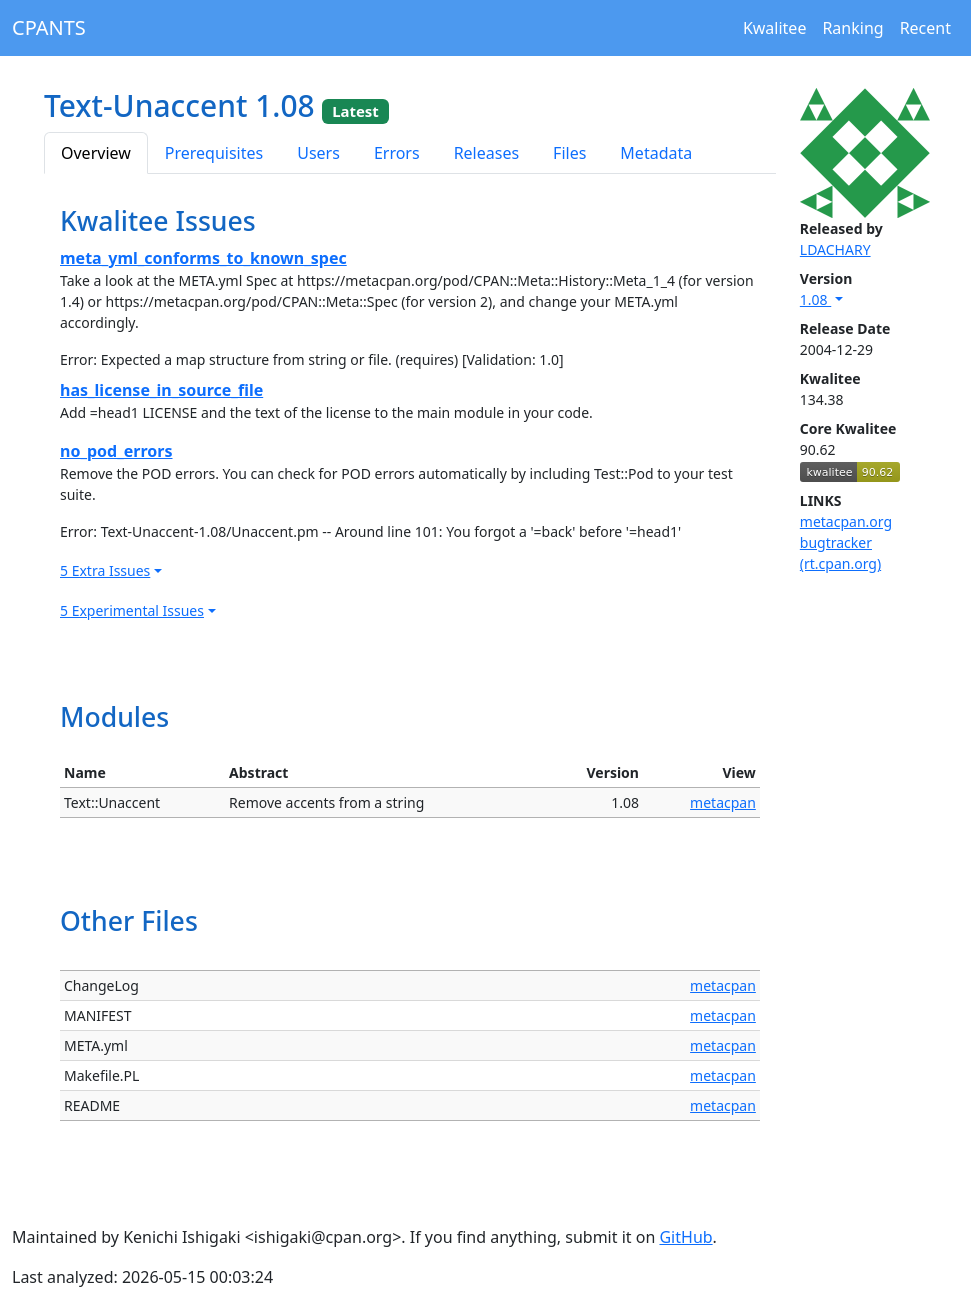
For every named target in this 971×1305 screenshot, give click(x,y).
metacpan (723, 802)
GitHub (685, 1237)
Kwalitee (775, 28)
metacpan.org (846, 521)
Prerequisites (214, 153)
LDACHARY (835, 249)
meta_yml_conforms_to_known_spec (203, 258)
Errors (397, 153)
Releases (486, 153)
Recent (925, 28)
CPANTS (49, 27)
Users (318, 153)
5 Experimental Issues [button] (132, 610)
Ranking (852, 28)
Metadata (656, 153)
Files (569, 153)
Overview (96, 153)
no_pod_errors (116, 451)
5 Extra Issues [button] (105, 570)
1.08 (815, 299)
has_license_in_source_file (161, 390)
